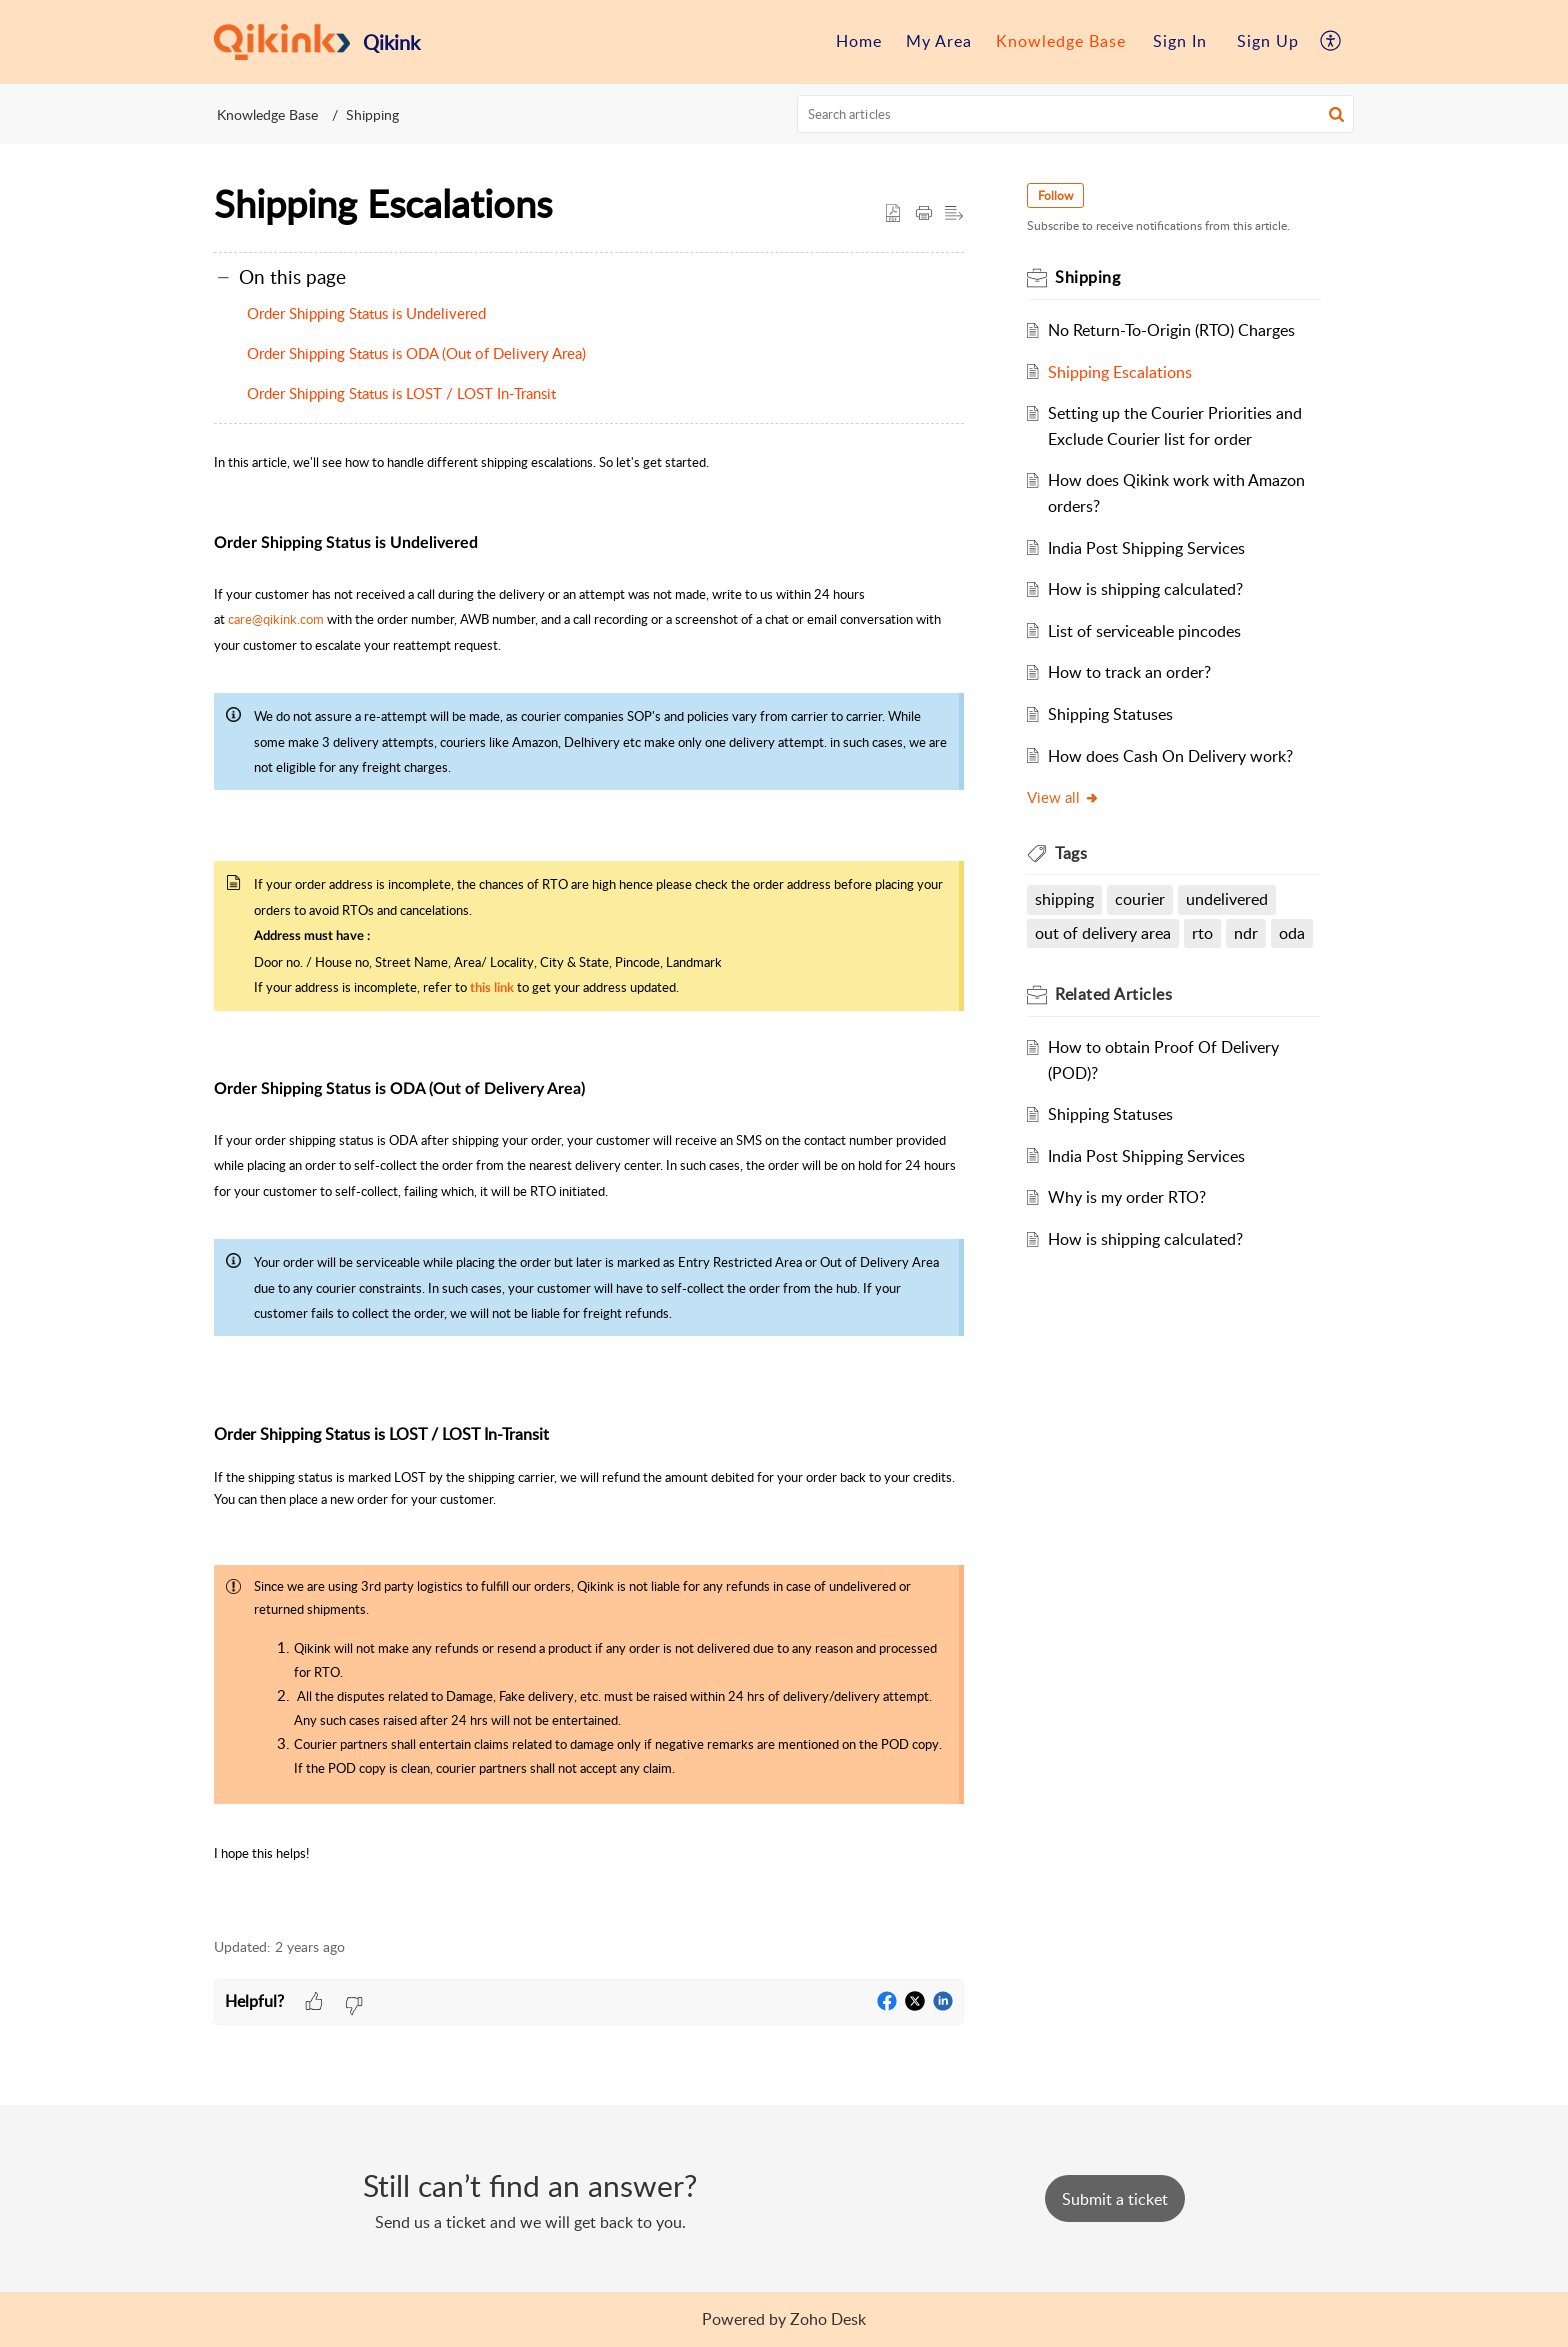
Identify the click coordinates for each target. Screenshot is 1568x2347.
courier (1141, 899)
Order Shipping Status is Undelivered (366, 313)
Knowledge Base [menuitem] (1061, 41)
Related (1114, 994)
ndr (1247, 933)
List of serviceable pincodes (1145, 631)
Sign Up (1268, 41)
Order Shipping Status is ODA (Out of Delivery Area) (416, 353)
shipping (1065, 899)
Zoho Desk (828, 2319)
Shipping (372, 114)
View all (1064, 797)
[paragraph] (589, 1182)
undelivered (1228, 899)
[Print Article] (924, 214)
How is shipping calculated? (1146, 589)
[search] (1076, 114)
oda (1292, 933)
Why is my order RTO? (1128, 1197)
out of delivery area (1104, 933)
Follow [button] (1056, 195)
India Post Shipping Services (1147, 548)
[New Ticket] (1115, 2199)
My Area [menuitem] (939, 41)
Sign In (1180, 41)
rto (1203, 933)
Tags (1072, 853)
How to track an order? (1130, 672)
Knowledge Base (267, 114)
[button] (1336, 114)
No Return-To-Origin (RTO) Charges (1172, 330)
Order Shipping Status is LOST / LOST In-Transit (401, 393)
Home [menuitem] (859, 41)
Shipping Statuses (1111, 714)
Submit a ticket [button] (1115, 2199)
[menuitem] (859, 42)
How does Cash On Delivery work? (1171, 756)
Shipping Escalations (1121, 372)
